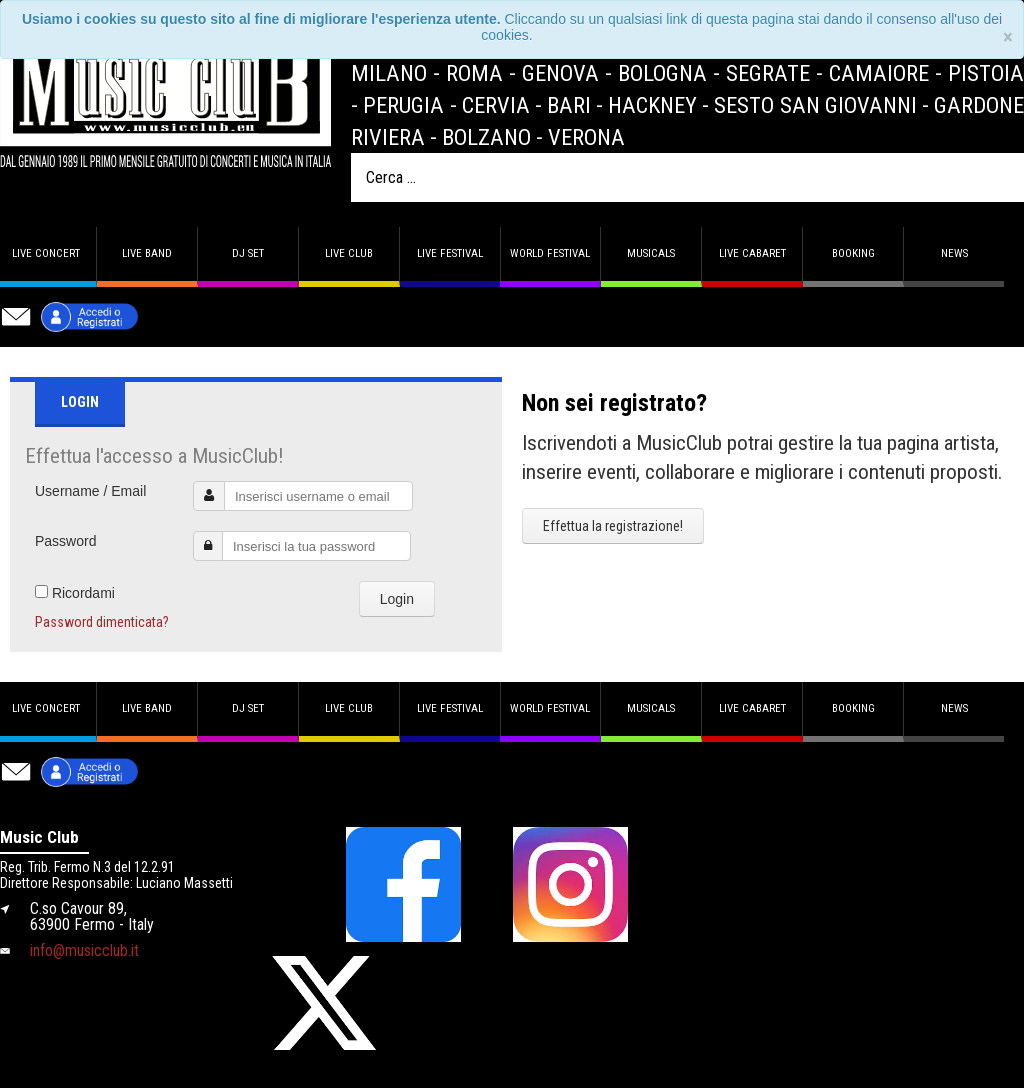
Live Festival (450, 253)
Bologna (662, 73)
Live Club (349, 253)
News (954, 253)
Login (397, 599)
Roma (474, 73)
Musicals (651, 253)
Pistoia (986, 73)
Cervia (496, 105)
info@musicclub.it (84, 950)
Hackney (652, 105)
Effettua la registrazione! (613, 526)
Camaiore (879, 73)
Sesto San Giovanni (815, 105)
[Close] (1008, 37)
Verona (586, 137)
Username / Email (90, 491)
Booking (853, 253)
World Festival (550, 253)
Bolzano (486, 137)
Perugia (403, 105)
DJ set (248, 253)
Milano (389, 73)
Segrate (768, 73)
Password (65, 541)
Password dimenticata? (102, 622)
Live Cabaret (752, 253)
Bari (569, 105)
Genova (560, 73)
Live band (147, 253)
